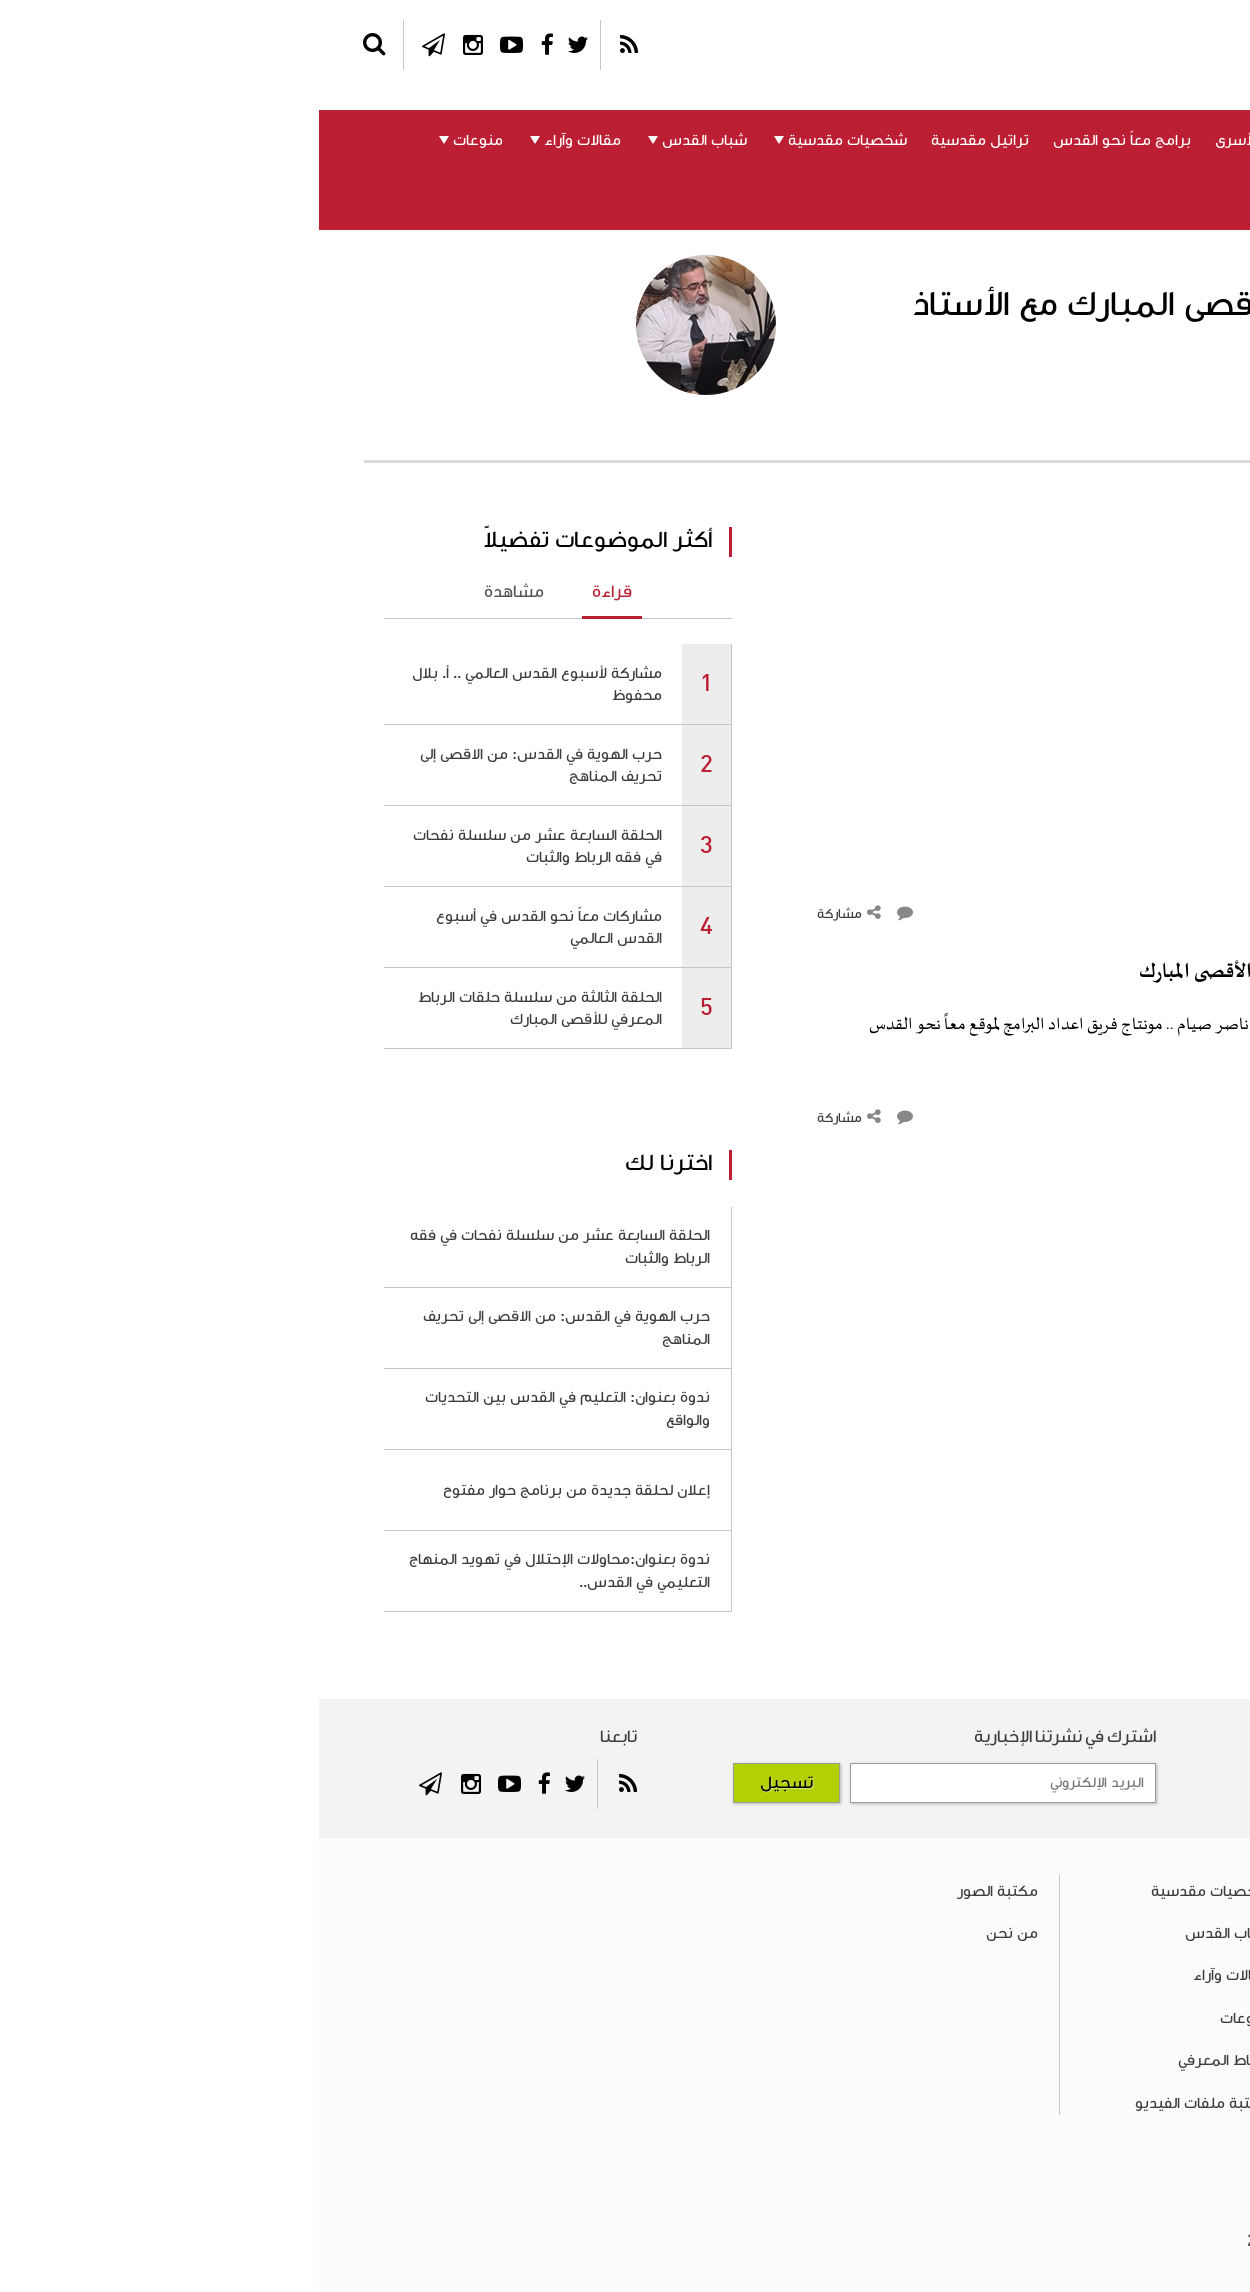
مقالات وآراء (263, 140)
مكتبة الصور (678, 1891)
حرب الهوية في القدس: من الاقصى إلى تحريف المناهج (222, 765)
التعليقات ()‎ (1138, 914)
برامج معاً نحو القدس (803, 140)
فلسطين (1183, 140)
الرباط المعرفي (1167, 200)
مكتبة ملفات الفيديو (883, 2103)
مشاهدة (195, 592)
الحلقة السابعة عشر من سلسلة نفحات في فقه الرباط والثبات (218, 846)
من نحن (1054, 200)
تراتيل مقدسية (661, 140)
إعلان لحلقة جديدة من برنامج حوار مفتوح (257, 1490)
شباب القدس (385, 140)
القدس (1107, 140)
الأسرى (917, 140)
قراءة (293, 592)
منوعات (159, 140)
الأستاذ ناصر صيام (1096, 417)
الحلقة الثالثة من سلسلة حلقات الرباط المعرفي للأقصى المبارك (221, 1008)
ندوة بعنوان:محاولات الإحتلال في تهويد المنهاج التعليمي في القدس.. (240, 1570)
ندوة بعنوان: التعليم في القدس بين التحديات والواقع (248, 1408)
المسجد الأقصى (1012, 140)
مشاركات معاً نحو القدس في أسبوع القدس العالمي (230, 927)
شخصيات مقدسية (528, 140)
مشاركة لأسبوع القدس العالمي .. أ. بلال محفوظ (218, 684)
